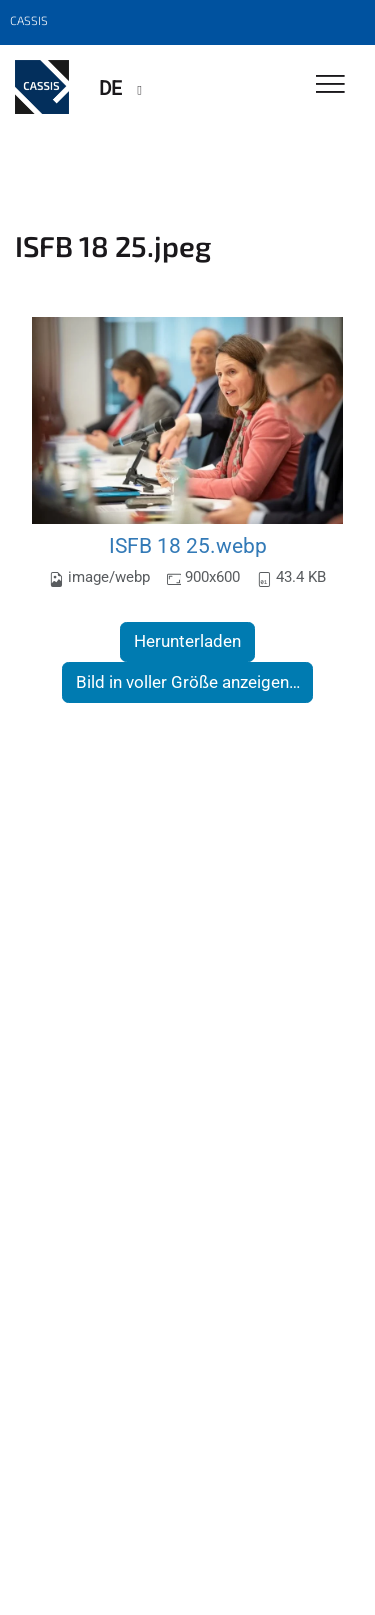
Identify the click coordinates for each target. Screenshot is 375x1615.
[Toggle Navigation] (330, 85)
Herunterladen (187, 641)
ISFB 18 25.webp (188, 545)
